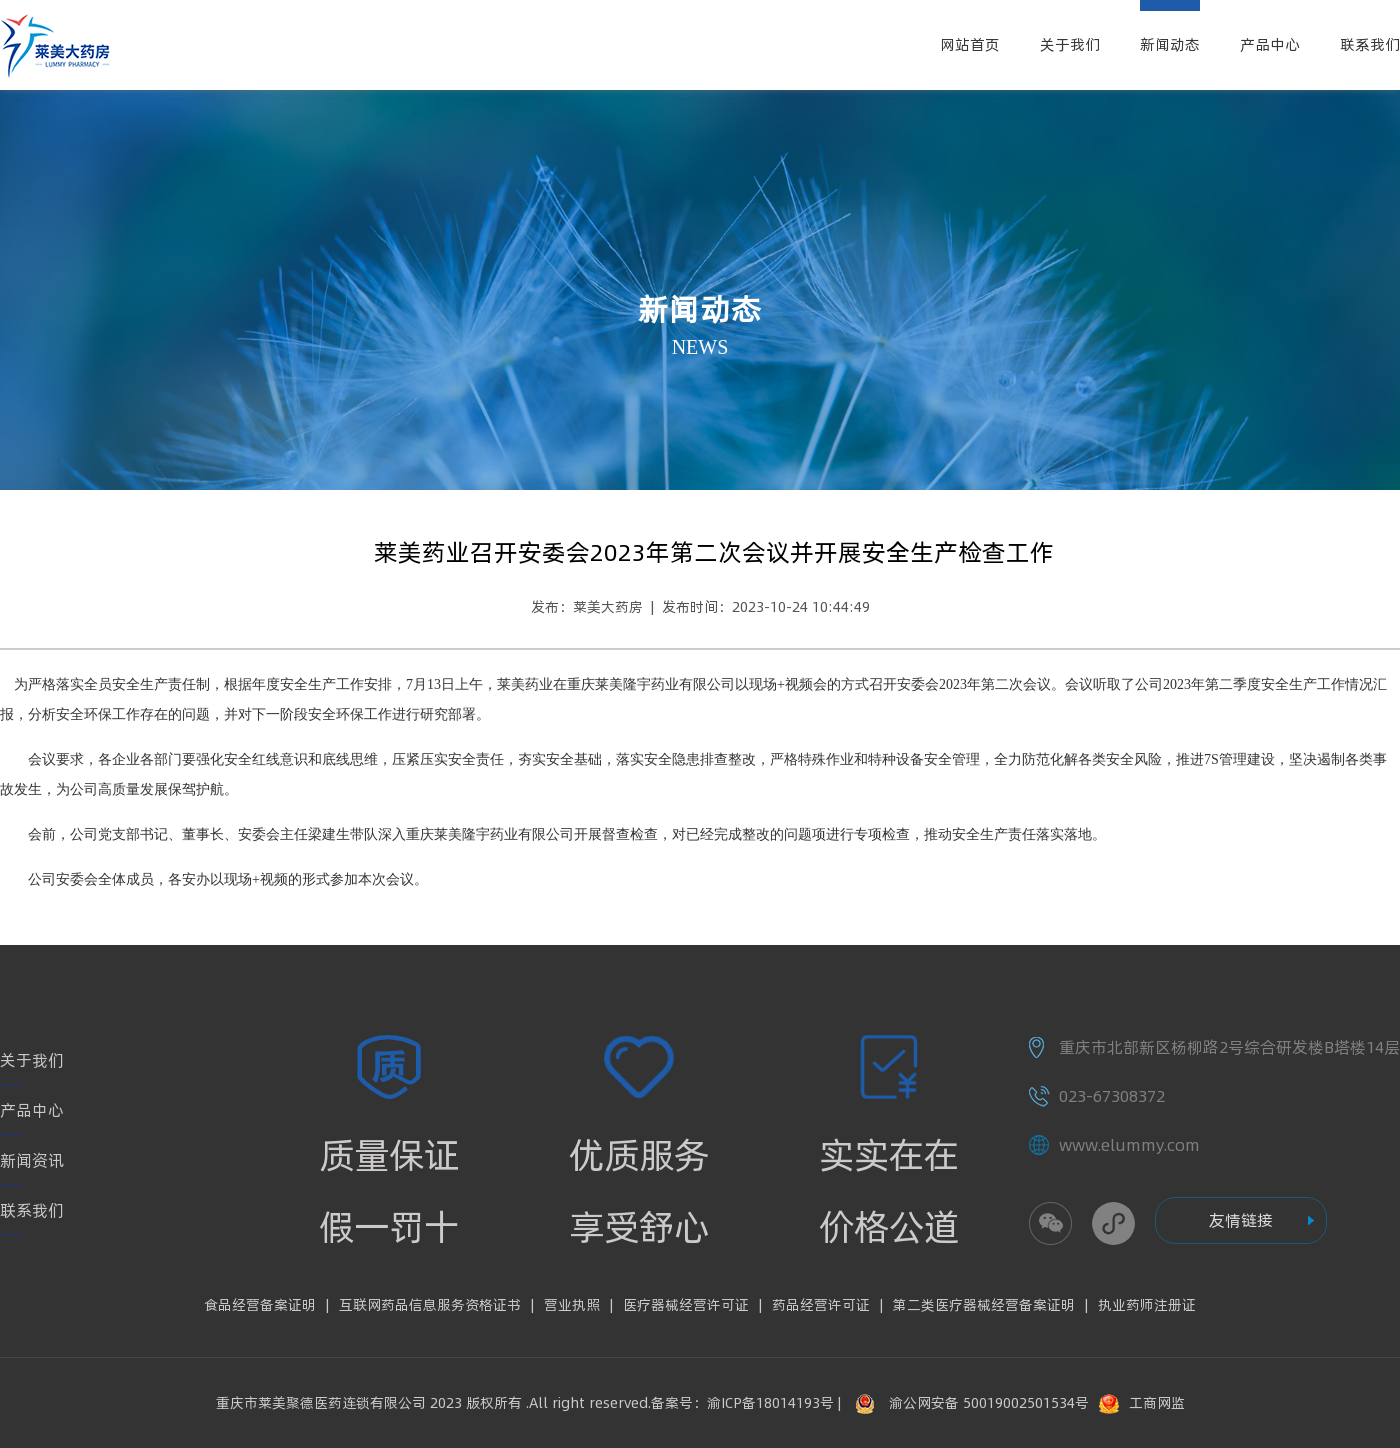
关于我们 (1070, 44)
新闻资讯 (32, 1160)
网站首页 (970, 44)
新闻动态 (1170, 44)
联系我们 (1370, 44)
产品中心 (1270, 44)
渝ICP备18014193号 (770, 1403)
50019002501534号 (1026, 1403)
